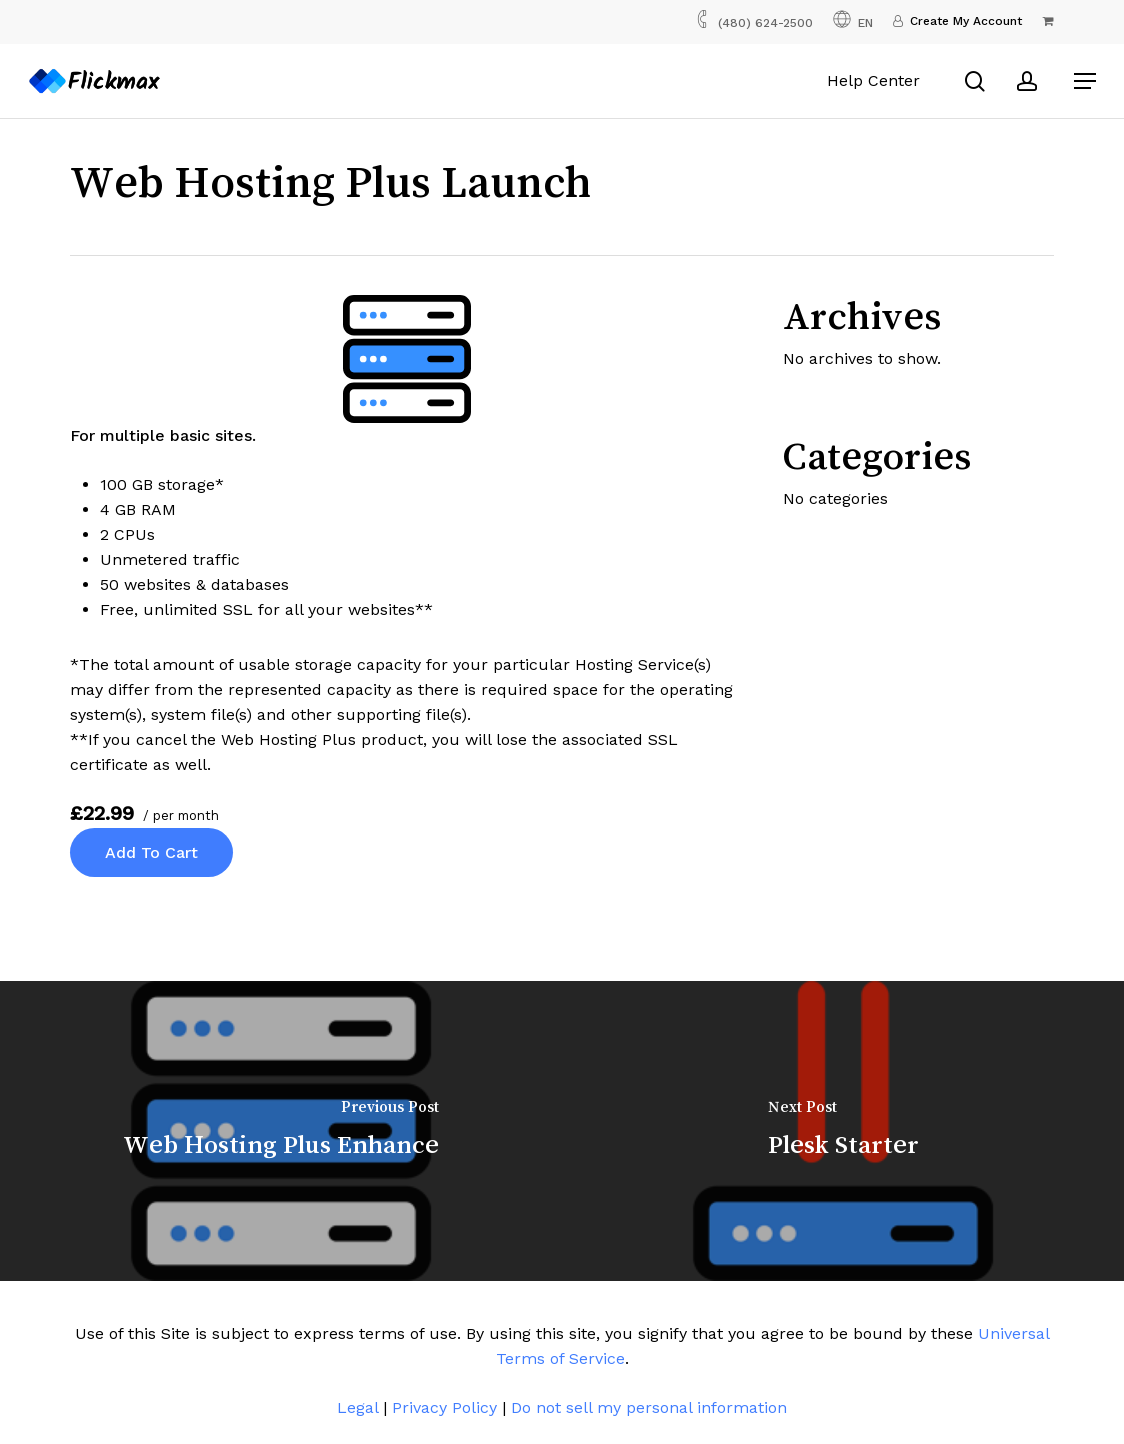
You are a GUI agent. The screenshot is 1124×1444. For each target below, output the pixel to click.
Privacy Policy (444, 1407)
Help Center (875, 80)
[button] (1085, 81)
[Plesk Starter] (843, 1131)
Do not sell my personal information (649, 1407)
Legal (357, 1407)
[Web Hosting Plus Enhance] (281, 1131)
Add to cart (151, 852)
